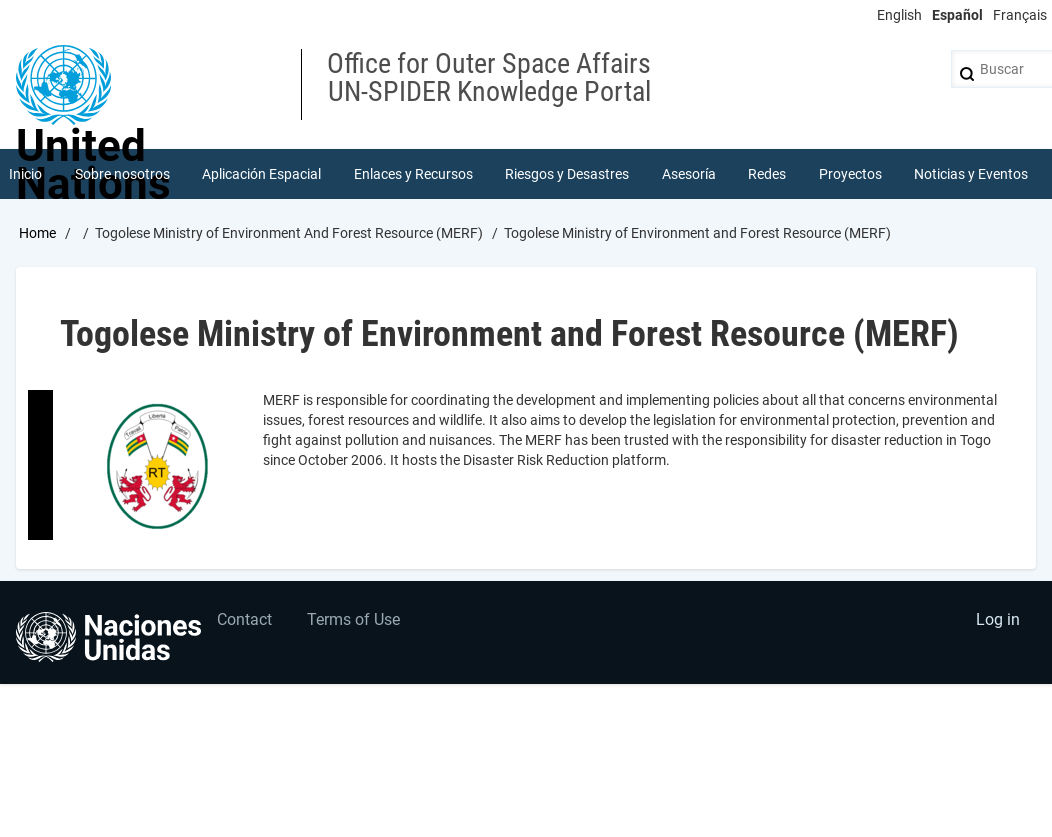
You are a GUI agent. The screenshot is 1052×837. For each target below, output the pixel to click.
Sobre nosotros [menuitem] (122, 174)
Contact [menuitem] (244, 619)
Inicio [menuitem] (25, 174)
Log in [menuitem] (998, 619)
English (899, 15)
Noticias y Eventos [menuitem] (971, 174)
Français (1020, 15)
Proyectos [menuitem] (850, 174)
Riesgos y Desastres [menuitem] (567, 174)
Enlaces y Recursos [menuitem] (413, 174)
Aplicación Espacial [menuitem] (261, 174)
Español (957, 15)
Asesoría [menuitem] (689, 174)
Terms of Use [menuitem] (353, 619)
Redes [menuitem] (767, 174)
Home (37, 233)
